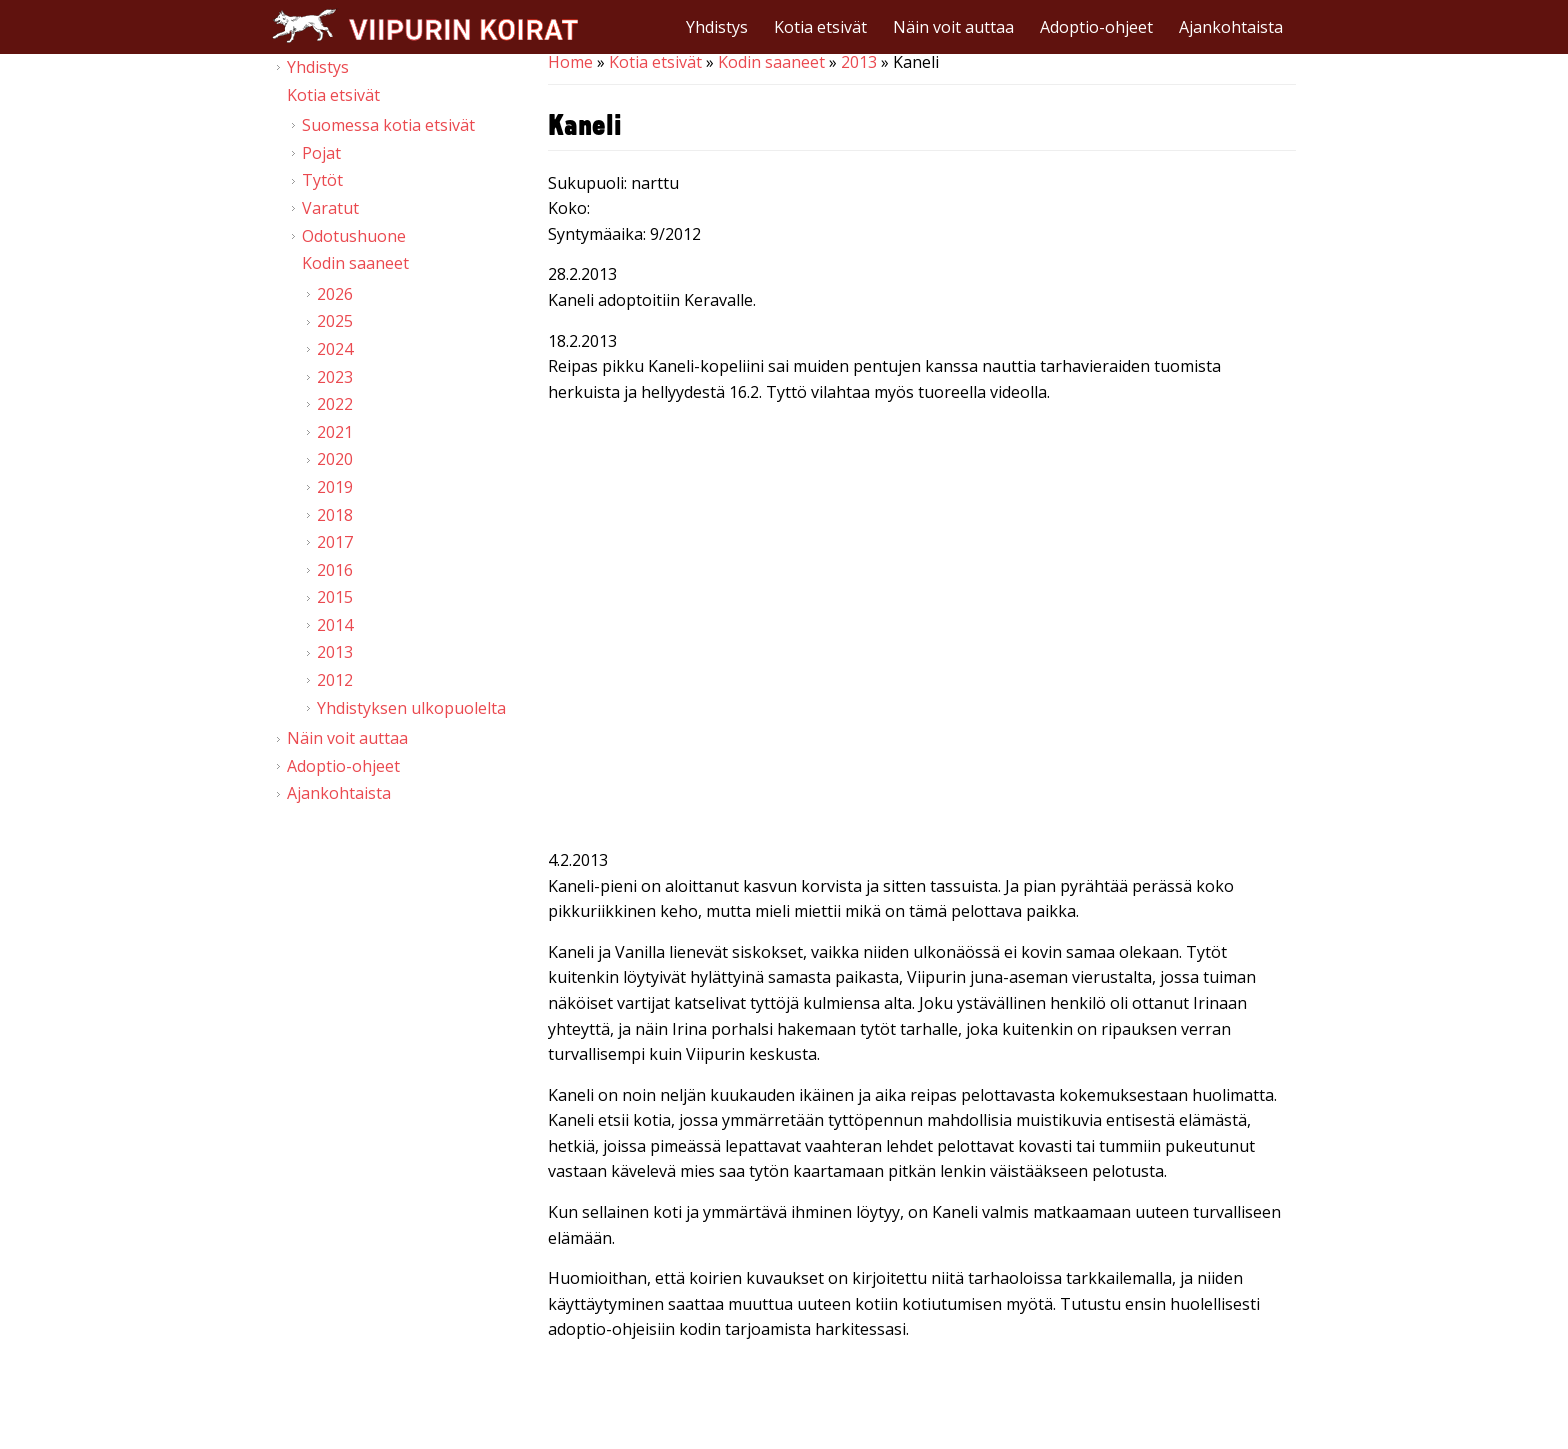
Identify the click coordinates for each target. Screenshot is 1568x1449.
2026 (335, 294)
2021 (335, 432)
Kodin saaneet (771, 62)
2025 (335, 321)
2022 (335, 404)
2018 (335, 515)
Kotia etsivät (820, 27)
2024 (335, 349)
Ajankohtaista (1231, 27)
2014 (335, 625)
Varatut (330, 208)
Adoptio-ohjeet (1096, 27)
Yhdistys (717, 27)
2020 (335, 459)
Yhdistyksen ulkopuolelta (411, 708)
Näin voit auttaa (953, 27)
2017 (335, 542)
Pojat (321, 153)
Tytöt (322, 180)
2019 (335, 487)
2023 (335, 377)
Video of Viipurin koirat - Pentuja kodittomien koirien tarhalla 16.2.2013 (922, 630)
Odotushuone (354, 236)
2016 (335, 570)
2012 (335, 680)
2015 (335, 597)
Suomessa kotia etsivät (388, 125)
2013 (859, 62)
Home (570, 62)
